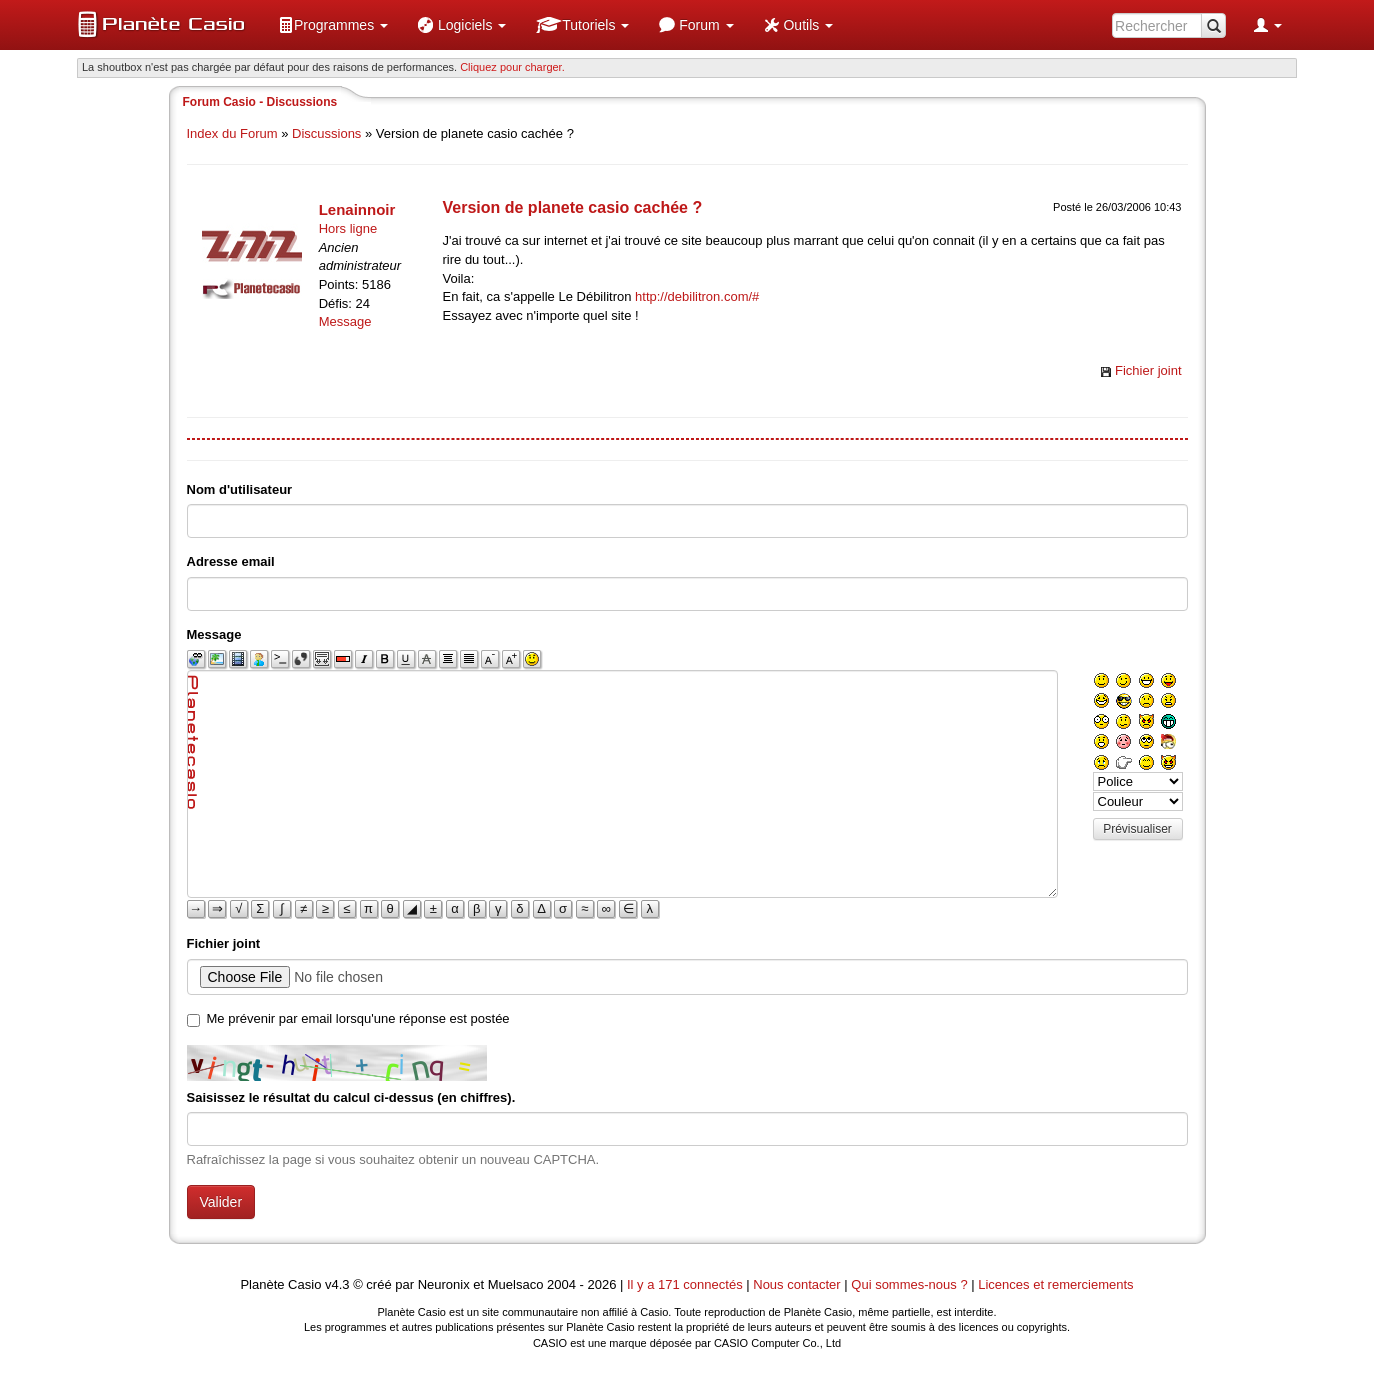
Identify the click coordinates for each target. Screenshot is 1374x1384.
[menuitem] (333, 25)
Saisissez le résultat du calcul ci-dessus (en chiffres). (351, 1097)
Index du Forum (232, 133)
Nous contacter (796, 1284)
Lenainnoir (357, 209)
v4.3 (337, 1284)
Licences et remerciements (1055, 1284)
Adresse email (231, 561)
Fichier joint (1148, 370)
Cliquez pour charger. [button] (512, 67)
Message (345, 321)
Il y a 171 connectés (686, 1284)
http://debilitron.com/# (697, 296)
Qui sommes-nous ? (909, 1284)
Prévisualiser (1137, 829)
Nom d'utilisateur (240, 489)
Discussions (326, 133)
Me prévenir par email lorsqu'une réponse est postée (358, 1018)
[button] (333, 25)
